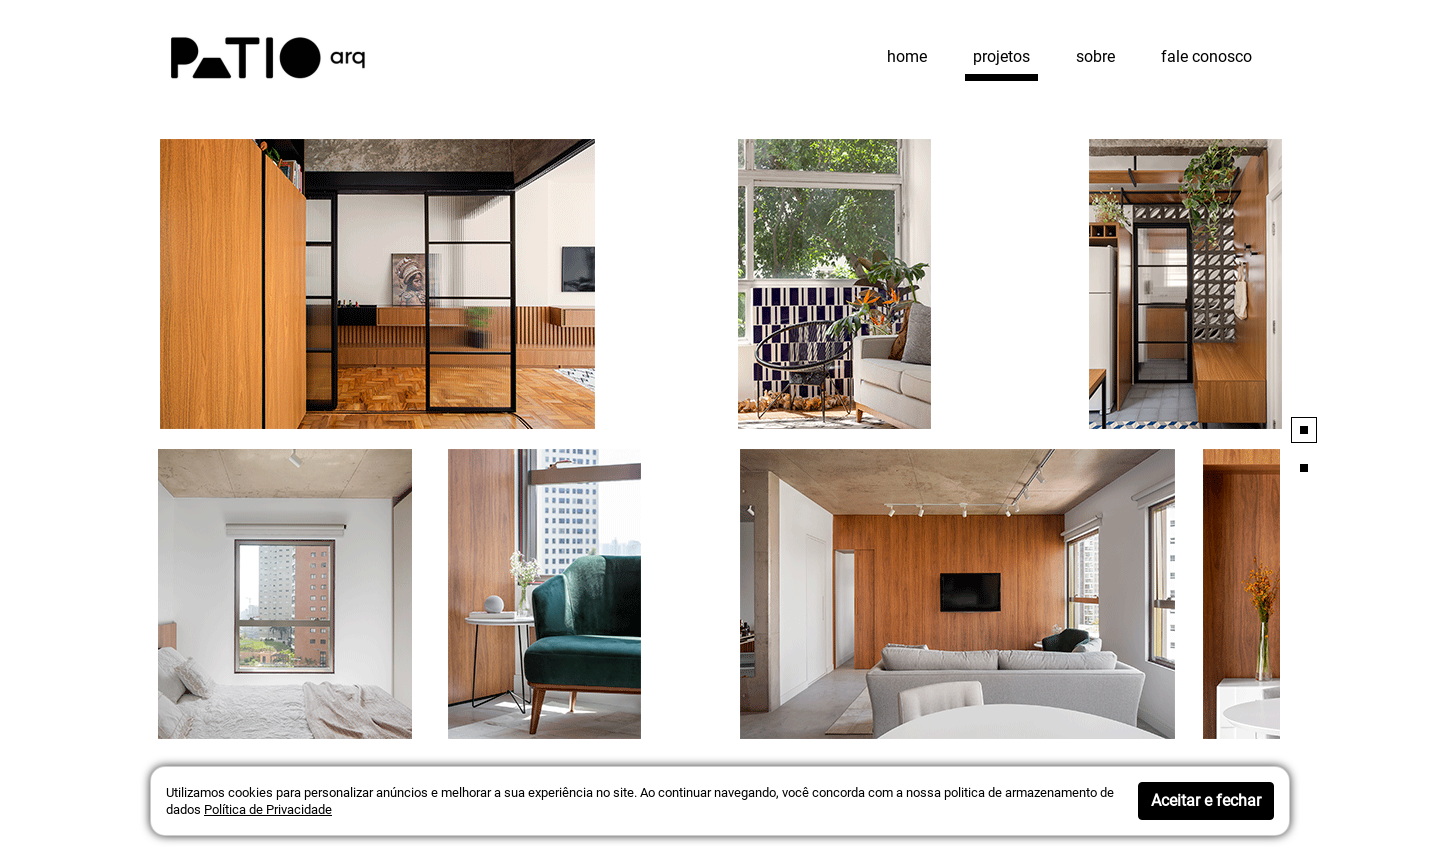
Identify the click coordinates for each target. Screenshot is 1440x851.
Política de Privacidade (268, 809)
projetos (1001, 56)
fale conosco (1206, 56)
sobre (1095, 56)
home (907, 56)
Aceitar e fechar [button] (1206, 800)
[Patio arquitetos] (268, 55)
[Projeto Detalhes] (720, 284)
